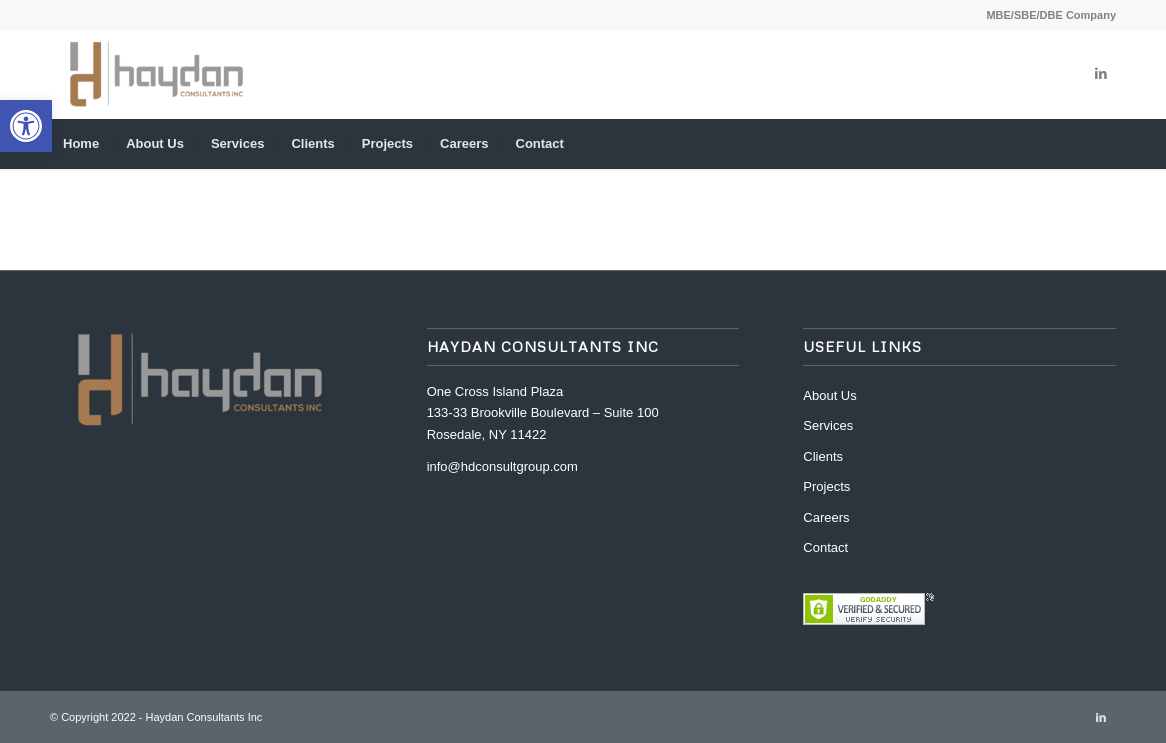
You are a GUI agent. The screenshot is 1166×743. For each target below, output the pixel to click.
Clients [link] (823, 456)
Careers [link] (826, 517)
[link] (26, 126)
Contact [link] (825, 547)
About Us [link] (829, 395)
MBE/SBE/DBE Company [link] (1051, 15)
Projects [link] (826, 486)
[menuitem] (1046, 15)
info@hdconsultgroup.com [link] (502, 466)
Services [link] (828, 425)
